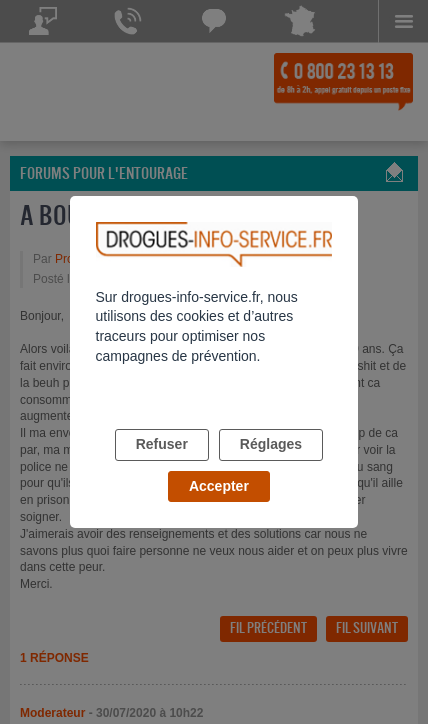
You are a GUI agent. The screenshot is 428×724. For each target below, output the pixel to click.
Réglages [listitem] (271, 444)
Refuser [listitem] (162, 444)
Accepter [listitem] (219, 486)
